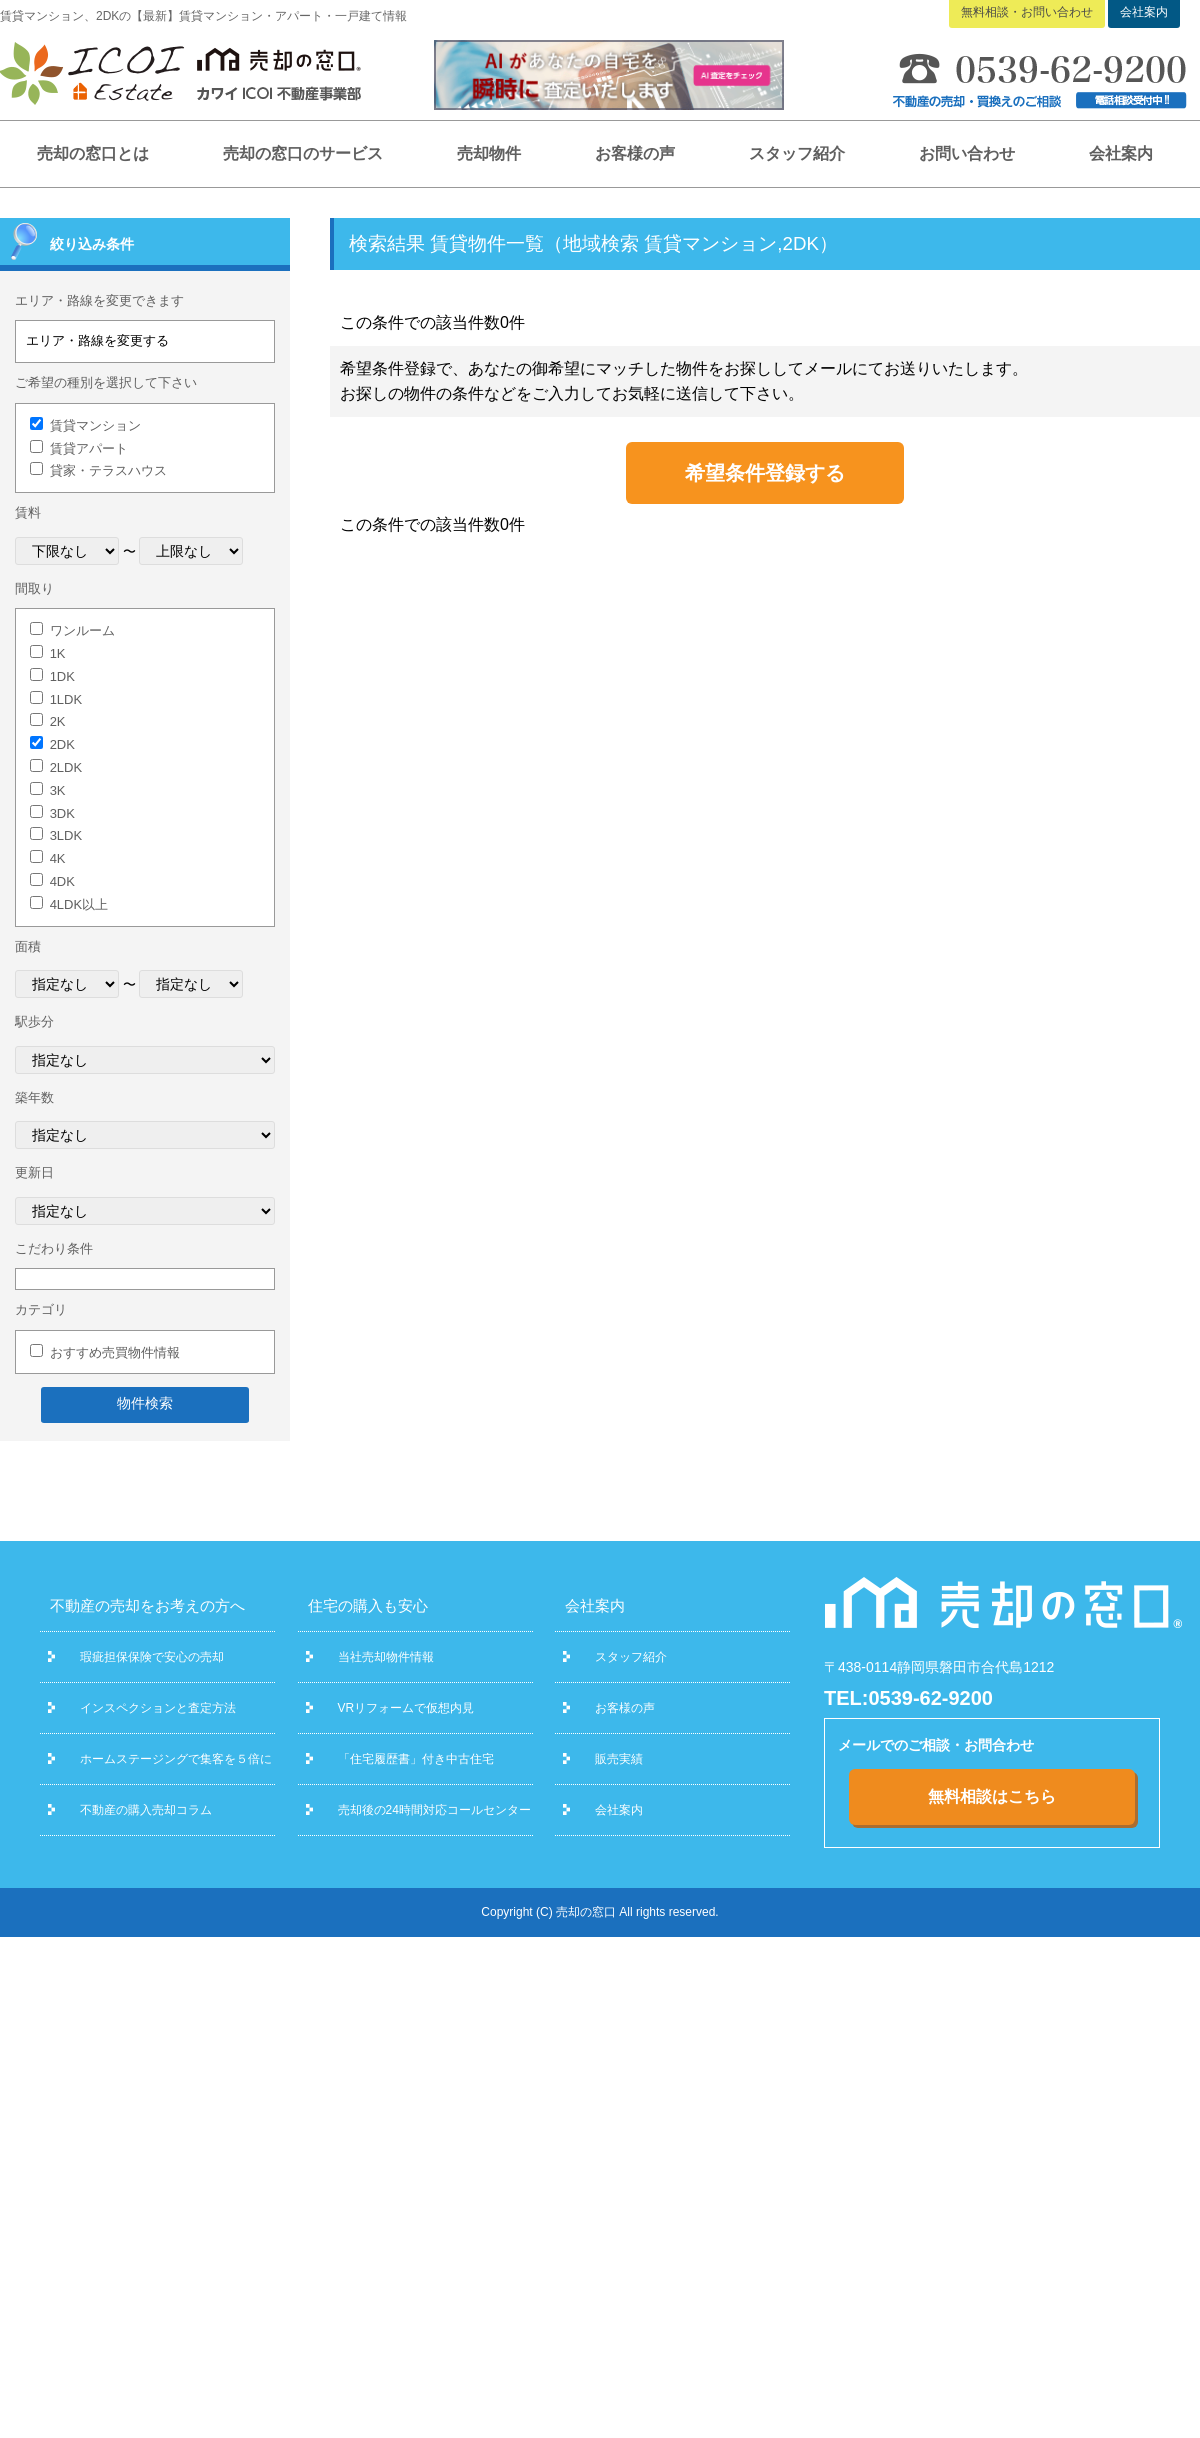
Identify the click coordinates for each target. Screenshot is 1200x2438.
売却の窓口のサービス (303, 153)
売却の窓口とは (93, 153)
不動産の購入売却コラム (146, 1810)
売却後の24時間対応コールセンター (434, 1810)
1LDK (66, 699)
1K (58, 653)
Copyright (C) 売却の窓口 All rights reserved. (599, 1912)
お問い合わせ (967, 153)
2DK (62, 744)
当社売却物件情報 (386, 1657)
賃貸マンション (95, 425)
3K (58, 790)
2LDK (66, 767)
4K (58, 858)
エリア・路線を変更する (97, 340)
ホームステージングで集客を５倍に (176, 1759)
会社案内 (1121, 153)
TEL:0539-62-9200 (908, 1698)
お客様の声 (635, 153)
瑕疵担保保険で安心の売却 (152, 1657)
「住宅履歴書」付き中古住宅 (416, 1759)
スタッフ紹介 (797, 153)
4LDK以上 (79, 904)
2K (58, 721)
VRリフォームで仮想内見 (406, 1708)
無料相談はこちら (992, 1796)
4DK (62, 881)
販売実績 (619, 1759)
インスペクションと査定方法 (158, 1708)
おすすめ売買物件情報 (115, 1352)
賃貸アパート (89, 448)
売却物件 (489, 153)
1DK (62, 676)
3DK (62, 813)
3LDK (66, 835)
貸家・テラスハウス (108, 470)
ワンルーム (82, 630)
